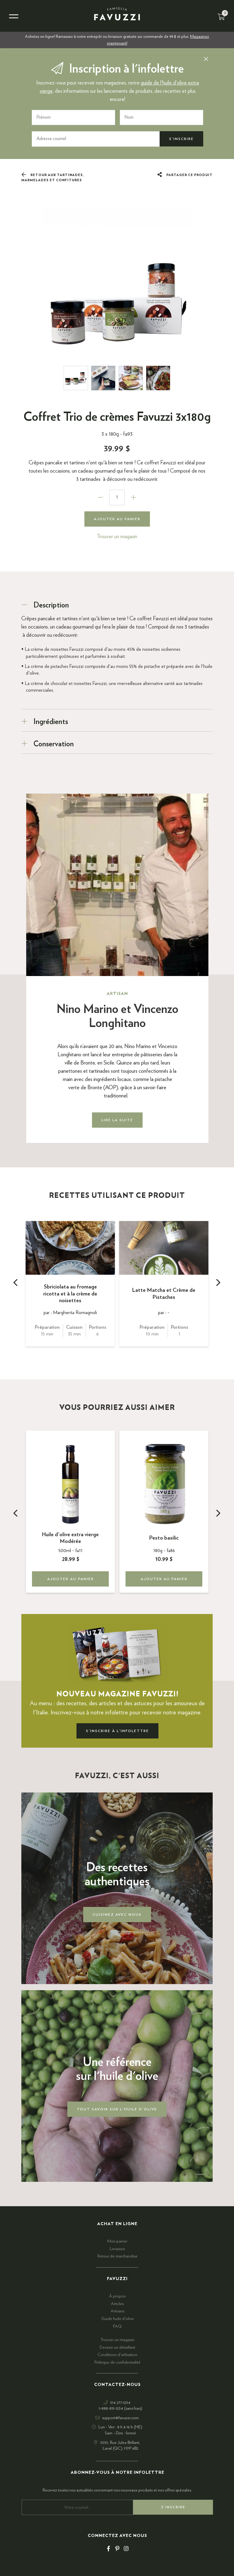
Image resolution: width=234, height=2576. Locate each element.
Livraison (117, 2249)
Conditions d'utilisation (117, 2355)
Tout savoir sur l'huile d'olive (117, 2109)
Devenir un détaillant (117, 2347)
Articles (117, 2304)
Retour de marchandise (117, 2256)
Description (51, 605)
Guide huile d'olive (117, 2319)
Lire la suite (117, 1120)
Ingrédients (51, 722)
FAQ (117, 2326)
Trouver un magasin (117, 536)
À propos (117, 2296)
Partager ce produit (185, 175)
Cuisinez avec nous (117, 1914)
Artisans (117, 2311)
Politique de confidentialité (117, 2362)
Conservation (54, 744)
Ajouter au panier (117, 519)
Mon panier (117, 2241)
